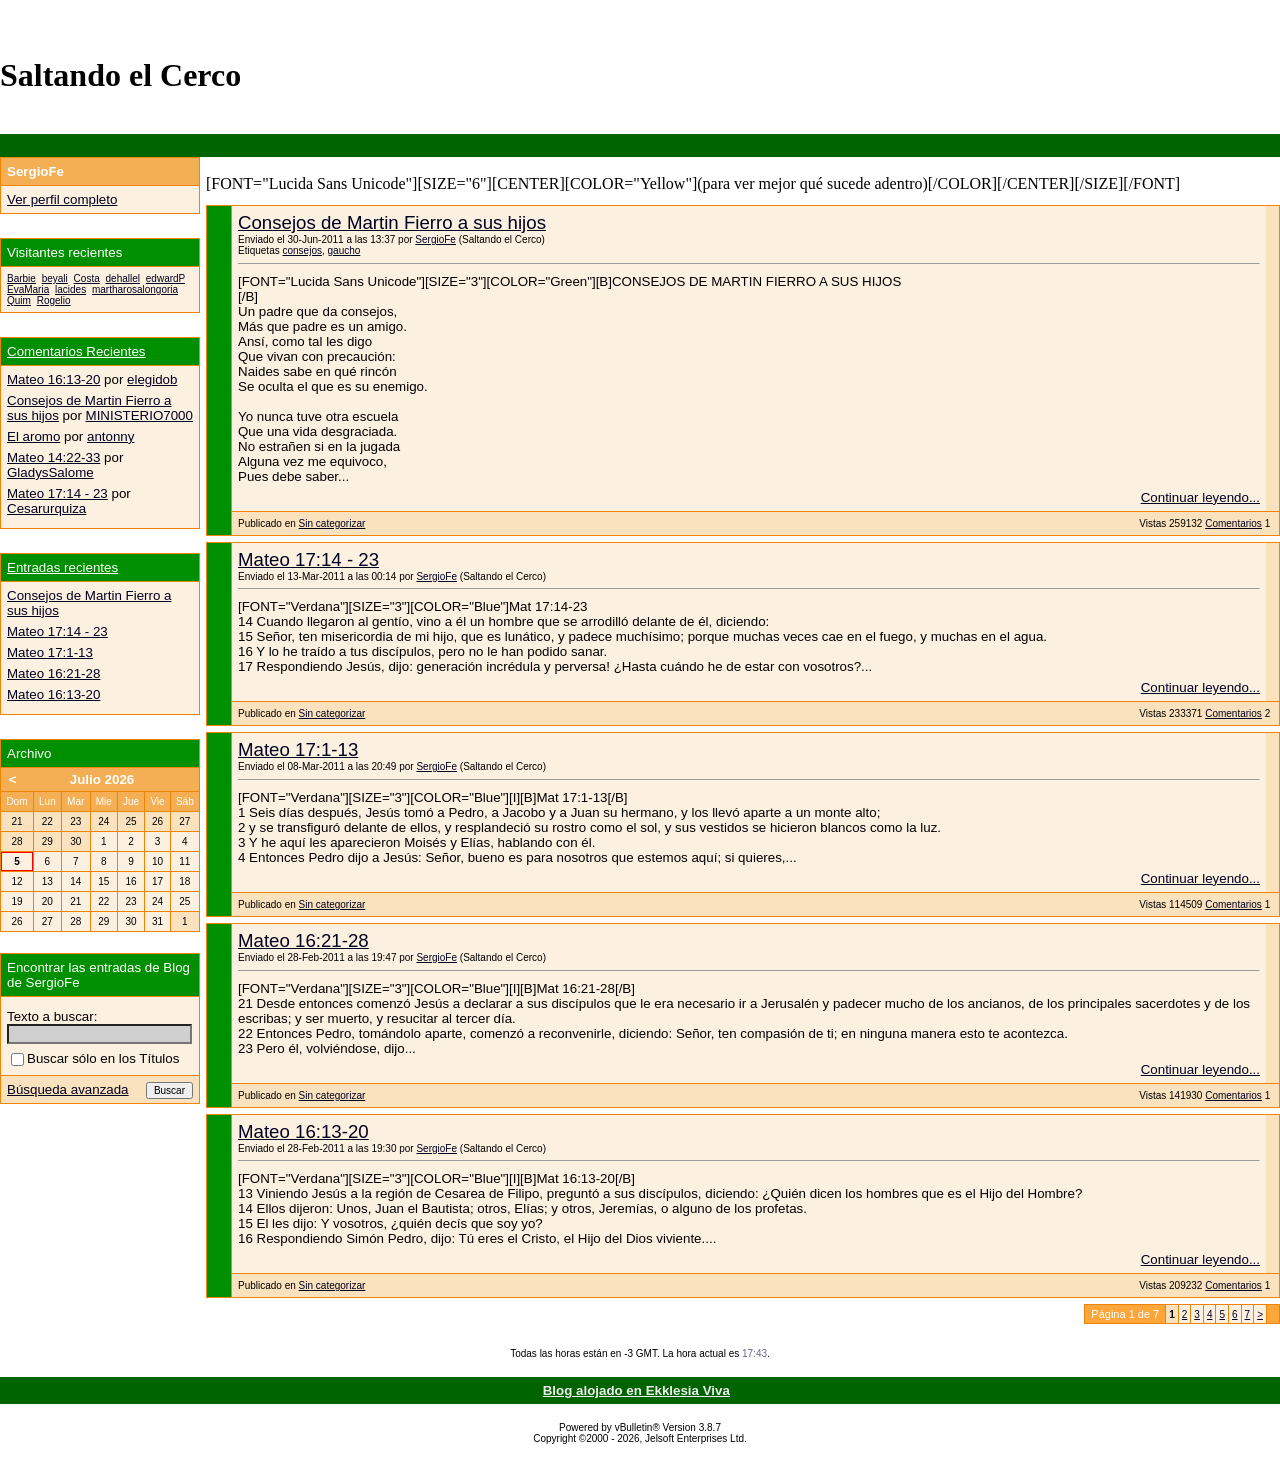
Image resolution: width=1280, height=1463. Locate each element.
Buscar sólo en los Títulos (95, 1058)
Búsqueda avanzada (68, 1089)
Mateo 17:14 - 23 (308, 559)
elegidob (152, 379)
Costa (87, 278)
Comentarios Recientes (76, 351)
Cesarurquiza (46, 508)
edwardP (165, 278)
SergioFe (435, 239)
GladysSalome (50, 472)
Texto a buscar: (52, 1016)
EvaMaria (28, 289)
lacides (70, 289)
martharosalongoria (135, 289)
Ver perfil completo (62, 199)
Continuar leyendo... (1200, 497)
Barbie (21, 278)
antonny (110, 436)
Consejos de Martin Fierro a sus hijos (392, 222)
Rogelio (54, 300)
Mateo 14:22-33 (53, 457)
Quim (19, 300)
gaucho (344, 250)
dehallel (123, 278)
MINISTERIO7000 (139, 415)
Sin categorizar (332, 523)
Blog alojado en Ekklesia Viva (636, 1390)
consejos (301, 250)
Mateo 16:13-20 (303, 1131)
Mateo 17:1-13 (298, 749)
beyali (55, 278)
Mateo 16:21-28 (303, 940)
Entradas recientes (62, 567)
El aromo (33, 436)
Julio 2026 (102, 779)
